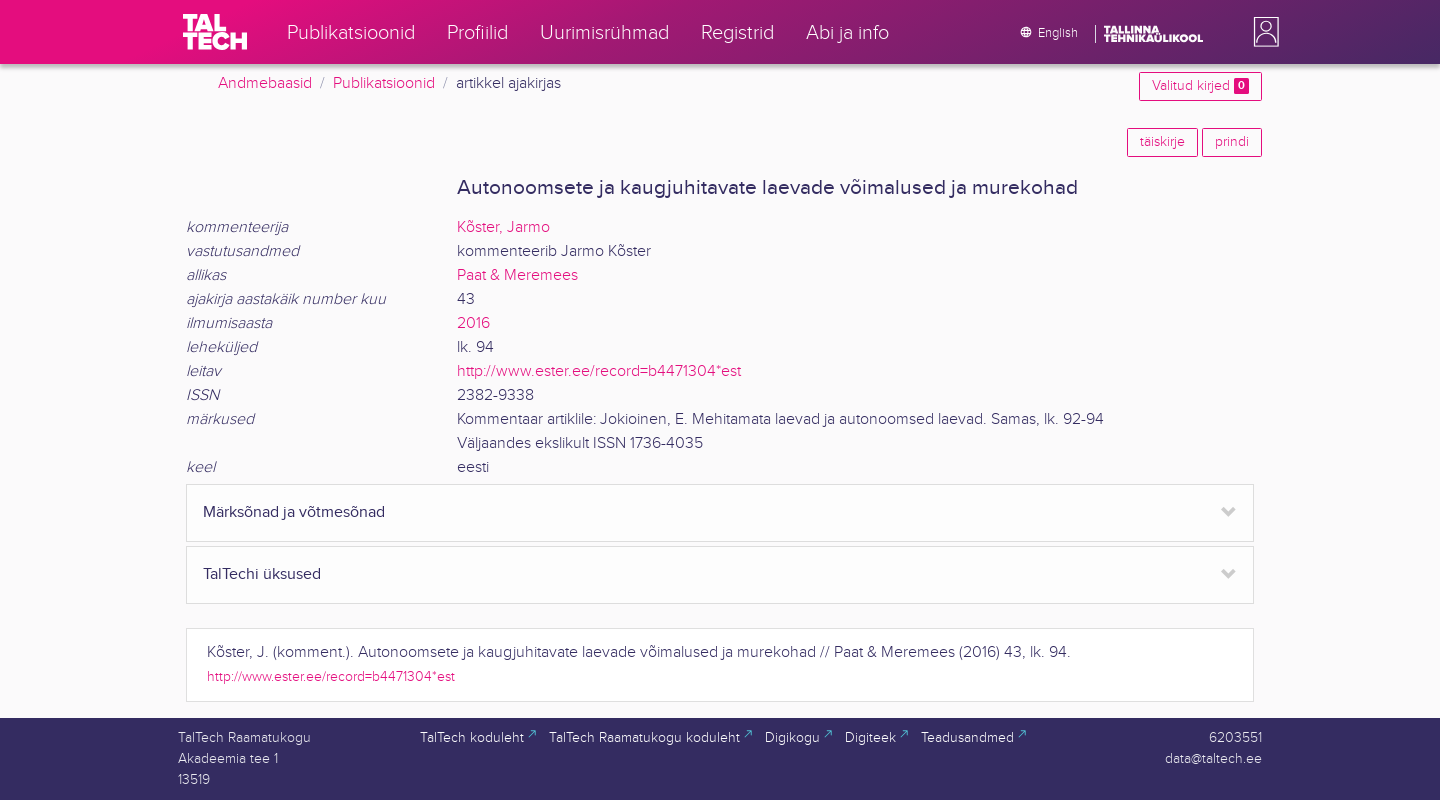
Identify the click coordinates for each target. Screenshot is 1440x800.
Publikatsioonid (384, 83)
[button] (1262, 32)
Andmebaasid (265, 83)
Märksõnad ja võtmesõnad (294, 512)
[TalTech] (215, 32)
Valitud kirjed (1200, 86)
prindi (1232, 142)
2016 (473, 323)
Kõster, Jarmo (503, 227)
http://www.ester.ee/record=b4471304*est (599, 371)
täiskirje (1162, 142)
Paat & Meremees (517, 275)
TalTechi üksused (262, 574)
